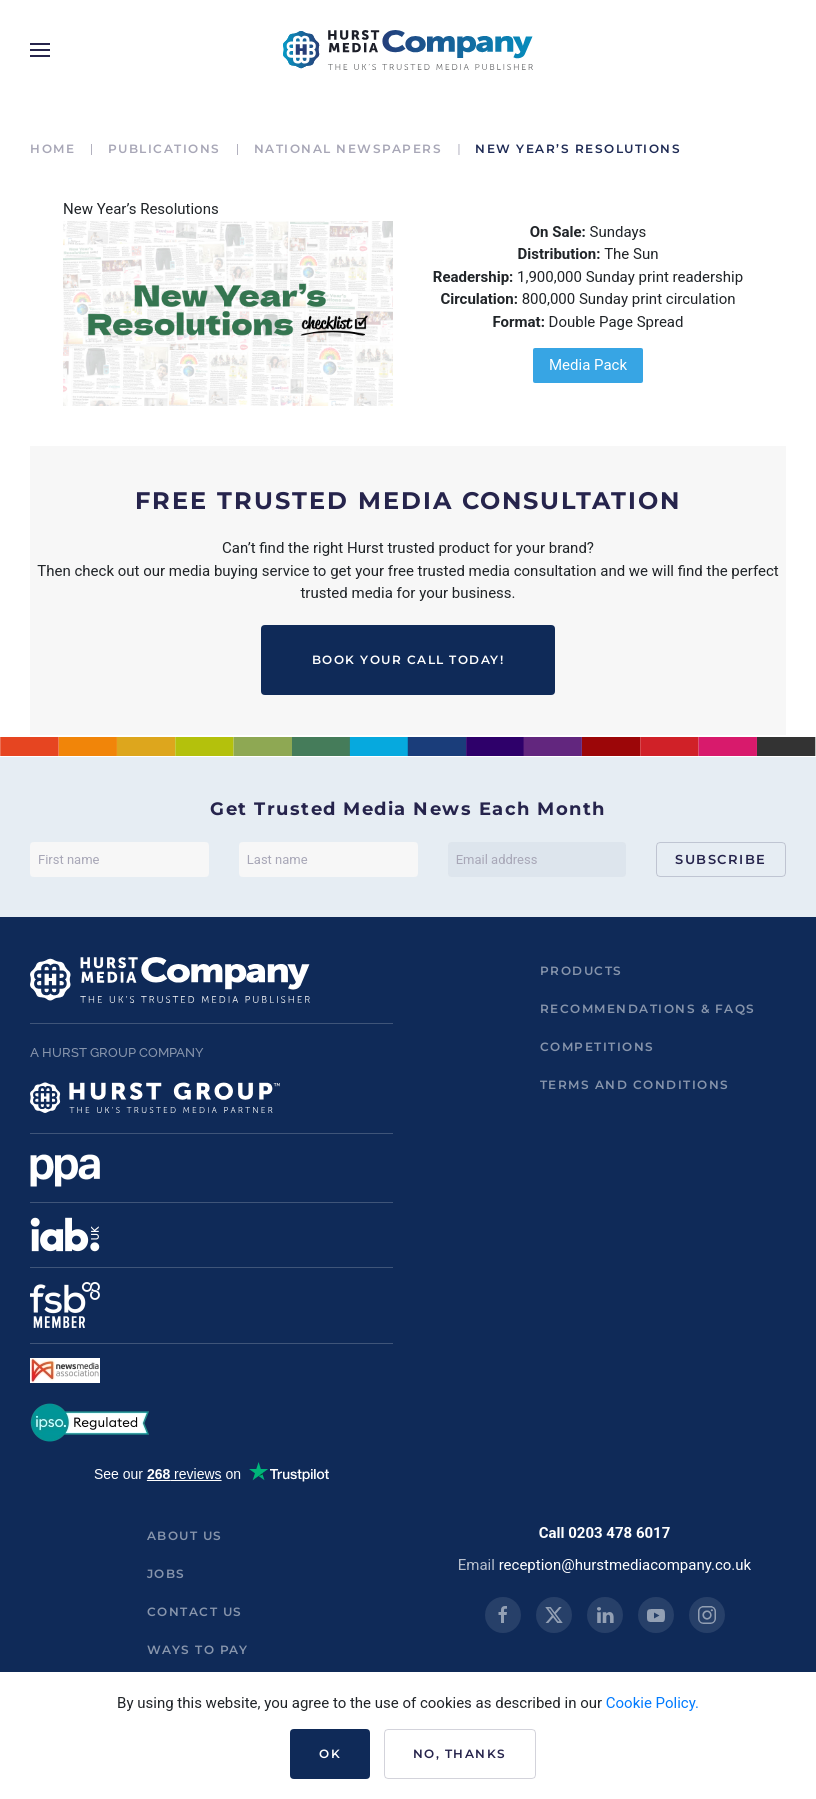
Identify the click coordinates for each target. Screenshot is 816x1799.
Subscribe (721, 859)
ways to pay (198, 1649)
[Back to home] (408, 50)
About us (185, 1535)
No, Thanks (460, 1753)
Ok (330, 1753)
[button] (40, 50)
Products (581, 970)
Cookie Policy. (652, 1703)
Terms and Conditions (635, 1084)
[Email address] (537, 859)
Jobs (166, 1573)
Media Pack (588, 365)
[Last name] (328, 859)
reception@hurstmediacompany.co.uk (625, 1565)
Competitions (597, 1046)
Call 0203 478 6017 (605, 1533)
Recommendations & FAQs (648, 1008)
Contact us (195, 1611)
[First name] (119, 859)
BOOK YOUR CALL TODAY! (408, 659)
